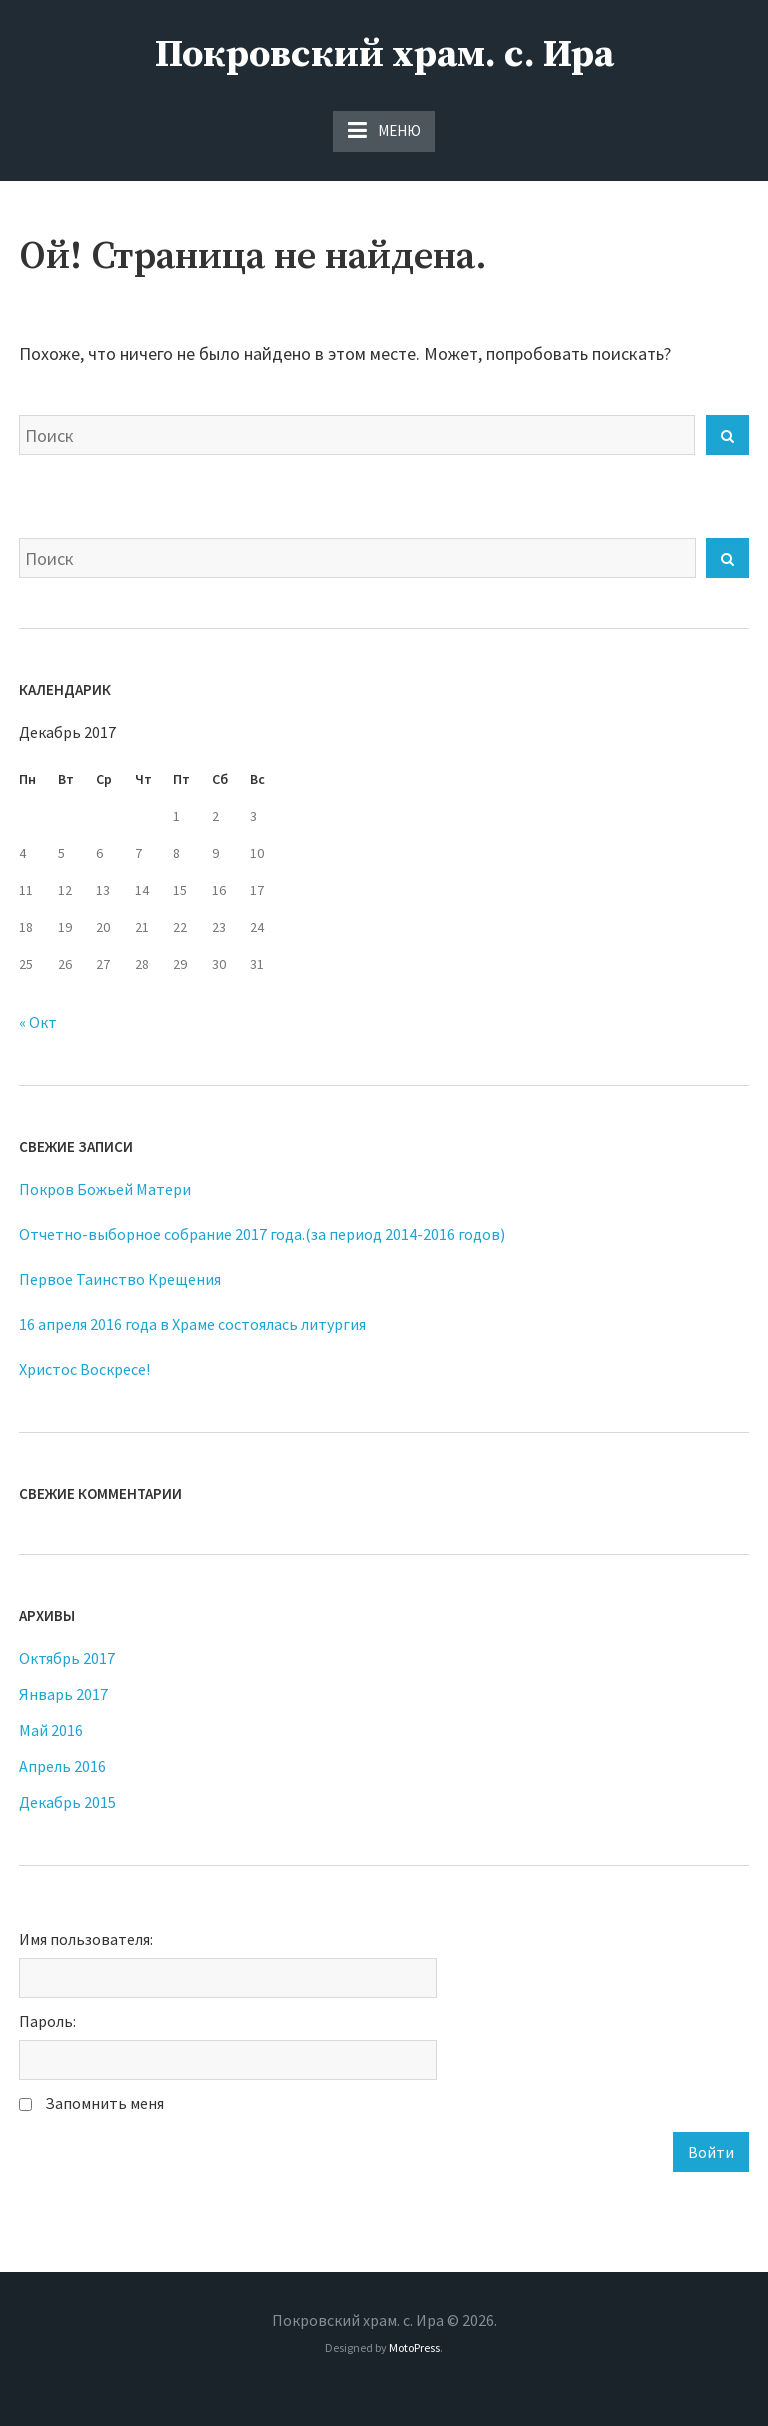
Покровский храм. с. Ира (384, 55)
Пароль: (47, 2021)
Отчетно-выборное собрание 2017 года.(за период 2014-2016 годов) (262, 1234)
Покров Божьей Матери (105, 1189)
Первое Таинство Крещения (120, 1279)
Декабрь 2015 (67, 1802)
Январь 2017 (63, 1694)
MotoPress (414, 2347)
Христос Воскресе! (84, 1369)
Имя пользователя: (86, 1939)
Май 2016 (51, 1730)
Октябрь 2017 (67, 1658)
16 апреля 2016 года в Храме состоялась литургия (192, 1324)
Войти (711, 2152)
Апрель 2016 (62, 1766)
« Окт (38, 1022)
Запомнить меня (104, 2103)
